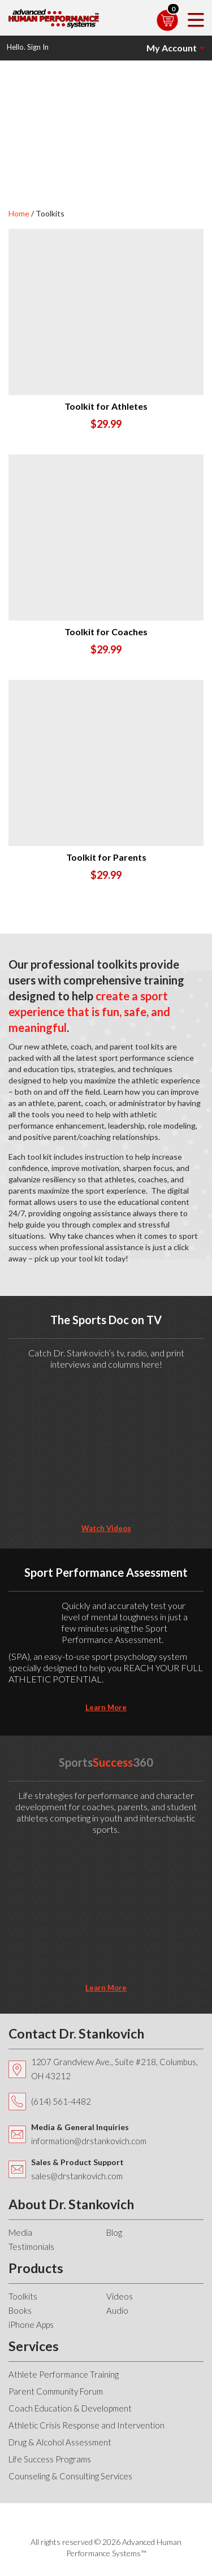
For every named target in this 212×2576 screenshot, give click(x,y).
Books (20, 2310)
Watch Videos (106, 1528)
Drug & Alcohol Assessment (59, 2442)
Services (33, 2346)
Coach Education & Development (70, 2408)
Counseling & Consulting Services (70, 2476)
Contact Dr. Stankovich (76, 2033)
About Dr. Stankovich (71, 2204)
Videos (119, 2296)
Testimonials (31, 2246)
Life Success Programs (49, 2459)
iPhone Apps (31, 2324)
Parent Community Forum (55, 2391)
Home (18, 213)
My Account (171, 47)
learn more (106, 1707)
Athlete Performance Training (63, 2374)
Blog (114, 2232)
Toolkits (22, 2296)
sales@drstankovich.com (77, 2176)
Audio (117, 2310)
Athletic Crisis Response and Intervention (86, 2425)
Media (20, 2232)
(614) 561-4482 (61, 2101)
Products (35, 2268)
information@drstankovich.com (88, 2141)
